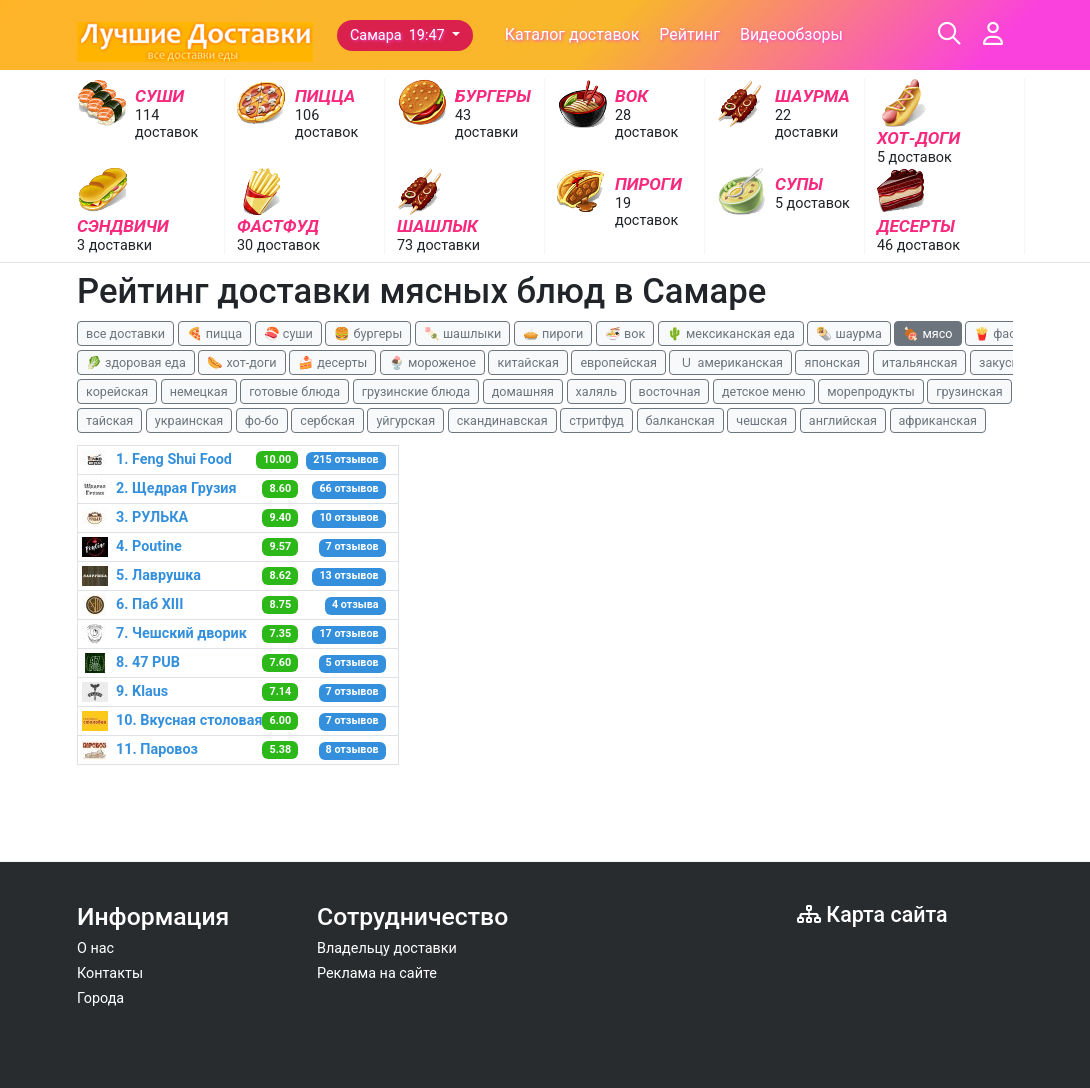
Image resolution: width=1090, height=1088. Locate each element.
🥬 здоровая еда (136, 362)
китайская (527, 362)
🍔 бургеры (368, 333)
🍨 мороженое (432, 362)
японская (832, 362)
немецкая (199, 391)
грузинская (969, 391)
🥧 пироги (553, 333)
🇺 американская (730, 362)
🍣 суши (288, 333)
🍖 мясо (927, 333)
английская (843, 420)
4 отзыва (355, 604)
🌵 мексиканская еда (731, 333)
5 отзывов (352, 662)
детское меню (764, 391)
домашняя (523, 391)
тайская (109, 420)
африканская (938, 420)
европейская (618, 362)
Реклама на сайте (377, 973)
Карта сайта (872, 914)
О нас (95, 948)
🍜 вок (625, 333)
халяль (596, 391)
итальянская (920, 362)
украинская (189, 420)
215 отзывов (345, 459)
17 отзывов (348, 633)
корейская (117, 391)
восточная (670, 391)
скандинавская (502, 420)
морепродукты (871, 391)
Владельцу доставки (387, 948)
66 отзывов (348, 488)
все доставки (125, 333)
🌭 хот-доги (241, 362)
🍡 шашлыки (463, 333)
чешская (761, 420)
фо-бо (262, 420)
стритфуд (596, 420)
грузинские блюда (416, 391)
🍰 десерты (332, 362)
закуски (1002, 362)
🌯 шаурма (848, 333)
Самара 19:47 (399, 35)
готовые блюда (294, 391)
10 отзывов (348, 517)
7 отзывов (352, 546)
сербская (327, 420)
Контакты (110, 973)
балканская (680, 420)
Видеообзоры (791, 34)
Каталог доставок (572, 34)
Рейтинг (689, 34)
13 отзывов (348, 575)
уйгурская (405, 420)
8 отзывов (352, 749)
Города (100, 998)
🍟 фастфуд (1009, 333)
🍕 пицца (214, 333)
